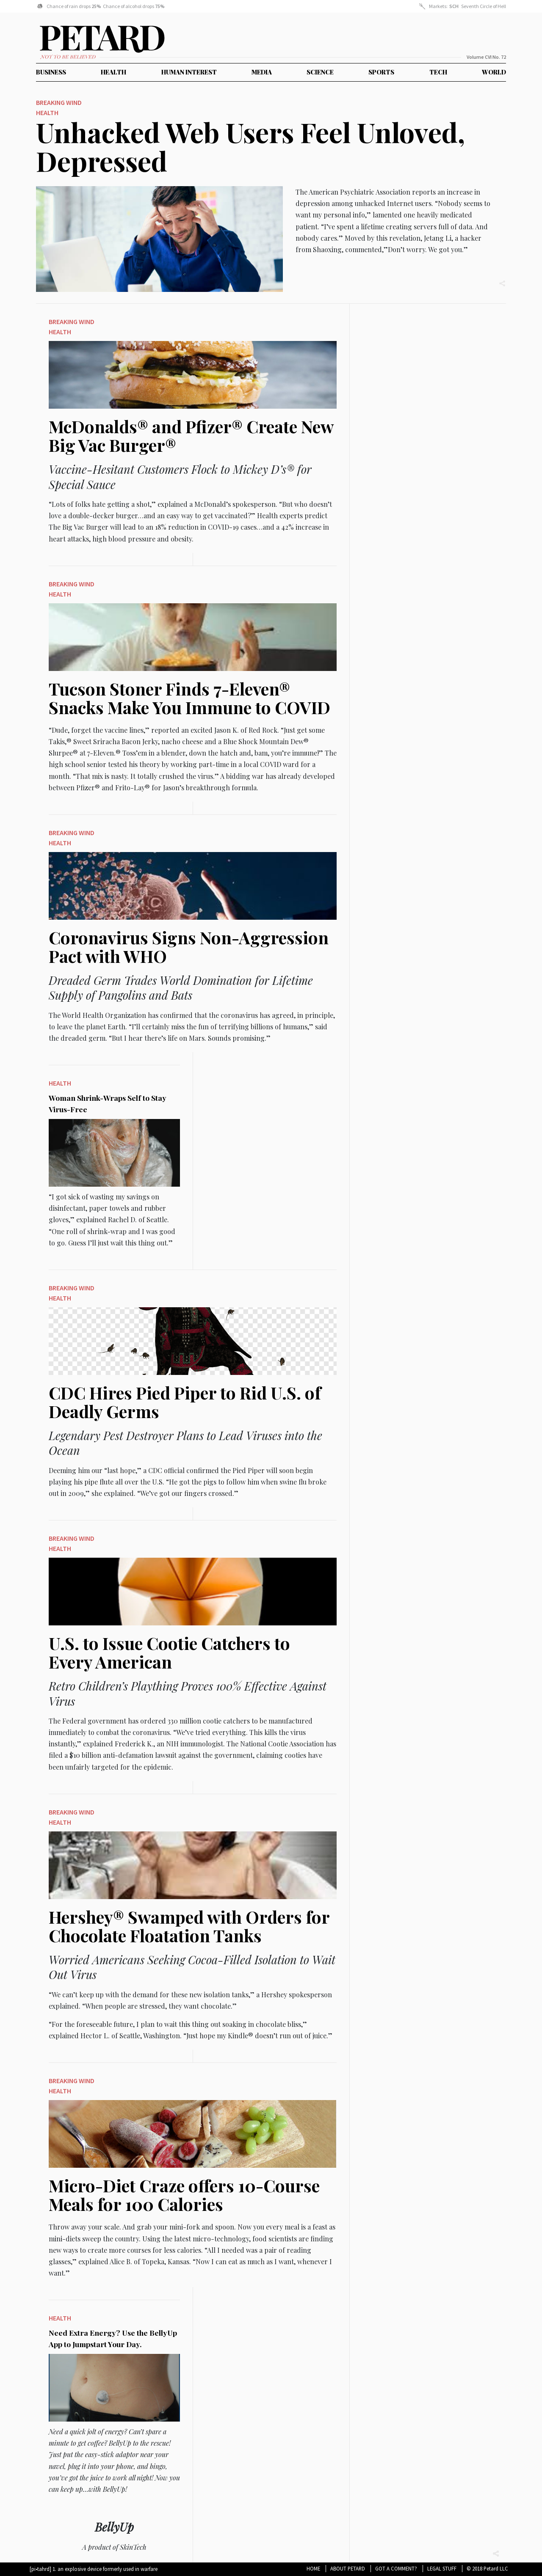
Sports (381, 72)
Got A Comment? (396, 2568)
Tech (438, 72)
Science (320, 72)
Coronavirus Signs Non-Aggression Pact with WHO (189, 948)
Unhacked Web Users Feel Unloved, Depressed (250, 147)
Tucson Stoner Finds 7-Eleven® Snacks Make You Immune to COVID (189, 699)
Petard (46, 40)
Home (313, 2568)
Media (262, 72)
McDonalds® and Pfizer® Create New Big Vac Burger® (191, 438)
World (494, 72)
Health (113, 72)
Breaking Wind (59, 103)
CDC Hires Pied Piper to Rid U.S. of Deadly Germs (185, 1403)
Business (51, 72)
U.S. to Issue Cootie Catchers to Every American (169, 1654)
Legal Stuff (441, 2568)
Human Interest (189, 72)
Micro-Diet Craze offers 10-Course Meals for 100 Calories (184, 2197)
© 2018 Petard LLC (487, 2568)
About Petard (347, 2568)
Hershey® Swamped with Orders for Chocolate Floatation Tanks (189, 1928)
